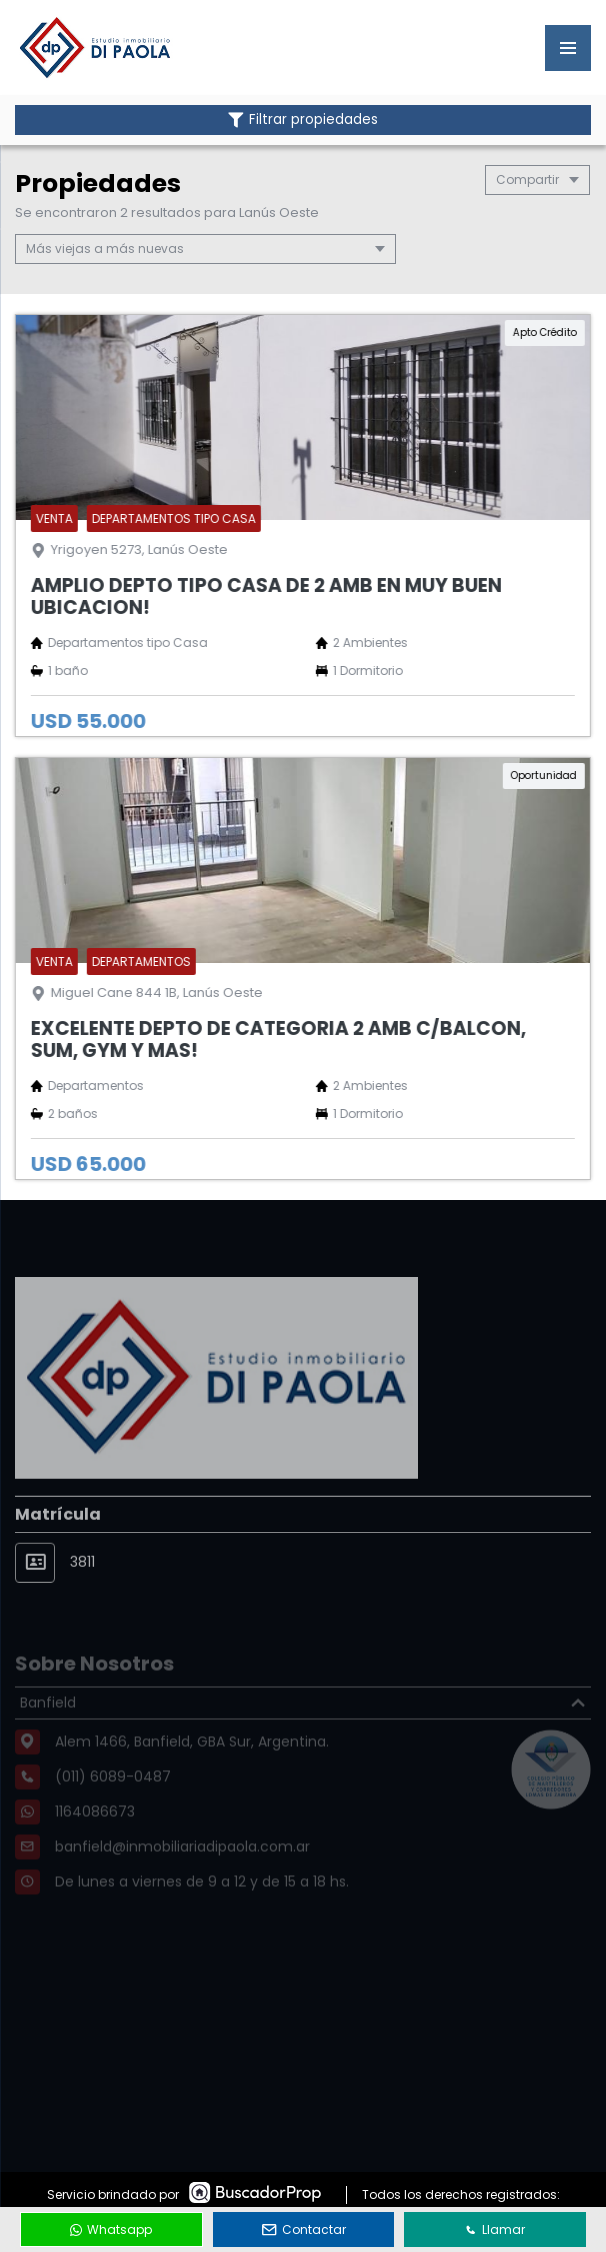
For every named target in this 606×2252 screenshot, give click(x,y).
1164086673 (95, 1837)
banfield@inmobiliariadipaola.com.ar (182, 1872)
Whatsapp (111, 2229)
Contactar (304, 2229)
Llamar (495, 2229)
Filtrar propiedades (303, 119)
